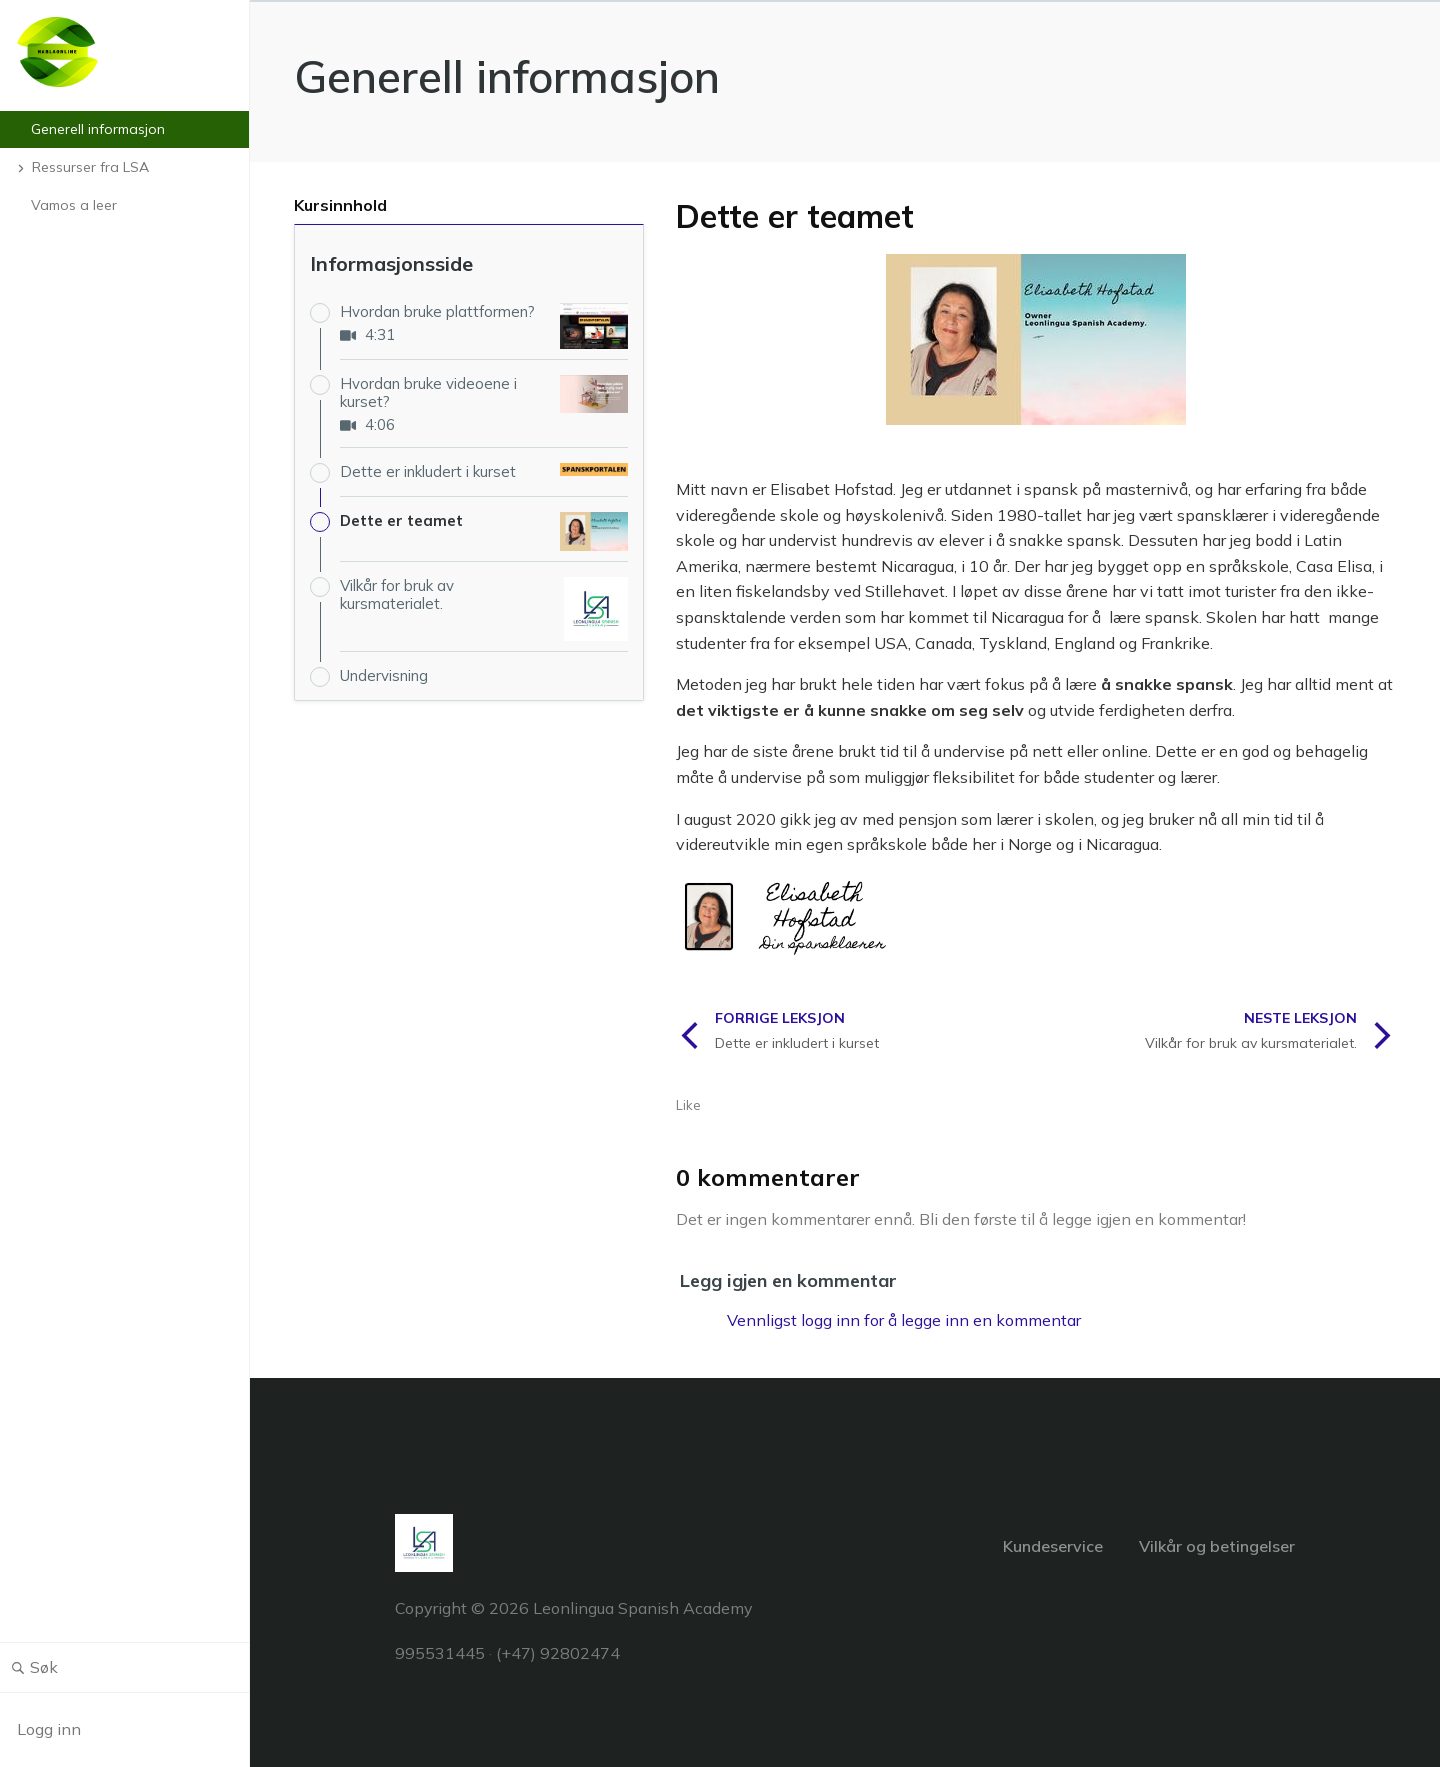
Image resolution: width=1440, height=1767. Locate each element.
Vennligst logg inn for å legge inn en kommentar (904, 1320)
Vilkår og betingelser (1217, 1546)
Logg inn (49, 1729)
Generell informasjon (507, 76)
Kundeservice (1053, 1546)
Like (688, 1105)
